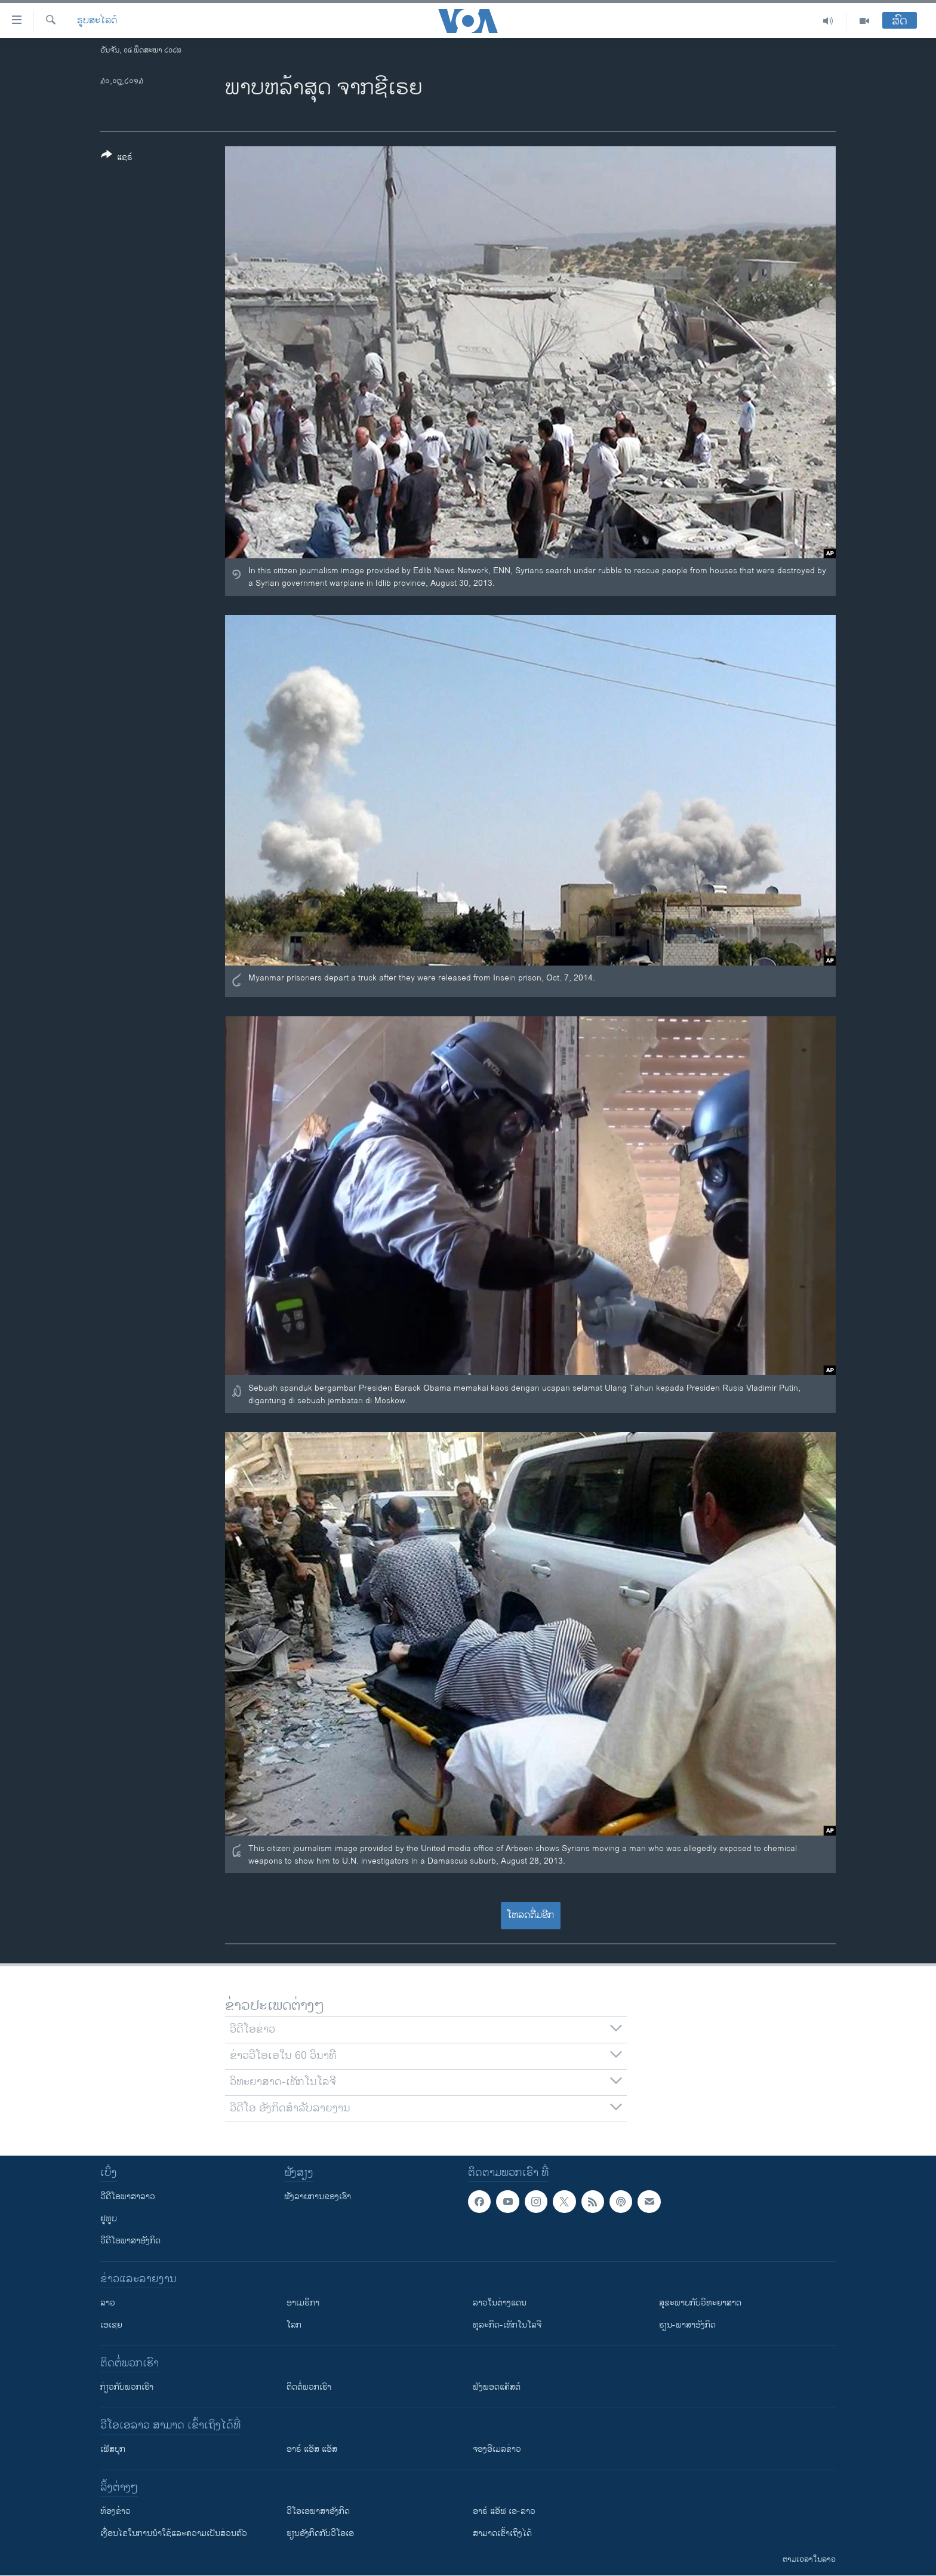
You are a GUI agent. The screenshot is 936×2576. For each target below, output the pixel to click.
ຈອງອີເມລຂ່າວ (497, 2449)
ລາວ (107, 2303)
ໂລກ (294, 2325)
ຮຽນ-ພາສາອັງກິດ (687, 2325)
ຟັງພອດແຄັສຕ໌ (497, 2387)
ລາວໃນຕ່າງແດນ (499, 2303)
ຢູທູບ (108, 2218)
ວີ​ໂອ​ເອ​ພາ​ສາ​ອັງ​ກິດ (318, 2511)
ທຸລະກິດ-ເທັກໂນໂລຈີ (507, 2325)
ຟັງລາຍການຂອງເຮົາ (317, 2196)
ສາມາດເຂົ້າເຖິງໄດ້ (502, 2533)
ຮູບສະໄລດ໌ (97, 21)
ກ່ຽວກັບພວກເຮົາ (126, 2387)
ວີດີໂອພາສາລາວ (127, 2196)
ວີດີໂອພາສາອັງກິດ (130, 2240)
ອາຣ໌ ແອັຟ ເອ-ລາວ (504, 2511)
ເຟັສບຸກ (112, 2449)
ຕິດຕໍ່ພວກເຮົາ (309, 2387)
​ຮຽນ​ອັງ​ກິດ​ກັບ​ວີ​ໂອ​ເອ (320, 2533)
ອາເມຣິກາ (303, 2303)
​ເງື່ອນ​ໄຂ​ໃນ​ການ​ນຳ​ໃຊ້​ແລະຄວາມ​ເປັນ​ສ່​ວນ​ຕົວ (173, 2533)
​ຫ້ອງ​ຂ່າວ (115, 2511)
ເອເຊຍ (111, 2325)
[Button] (117, 158)
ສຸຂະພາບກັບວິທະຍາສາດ (700, 2303)
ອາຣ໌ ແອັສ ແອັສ (312, 2449)
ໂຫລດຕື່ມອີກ (530, 1915)
